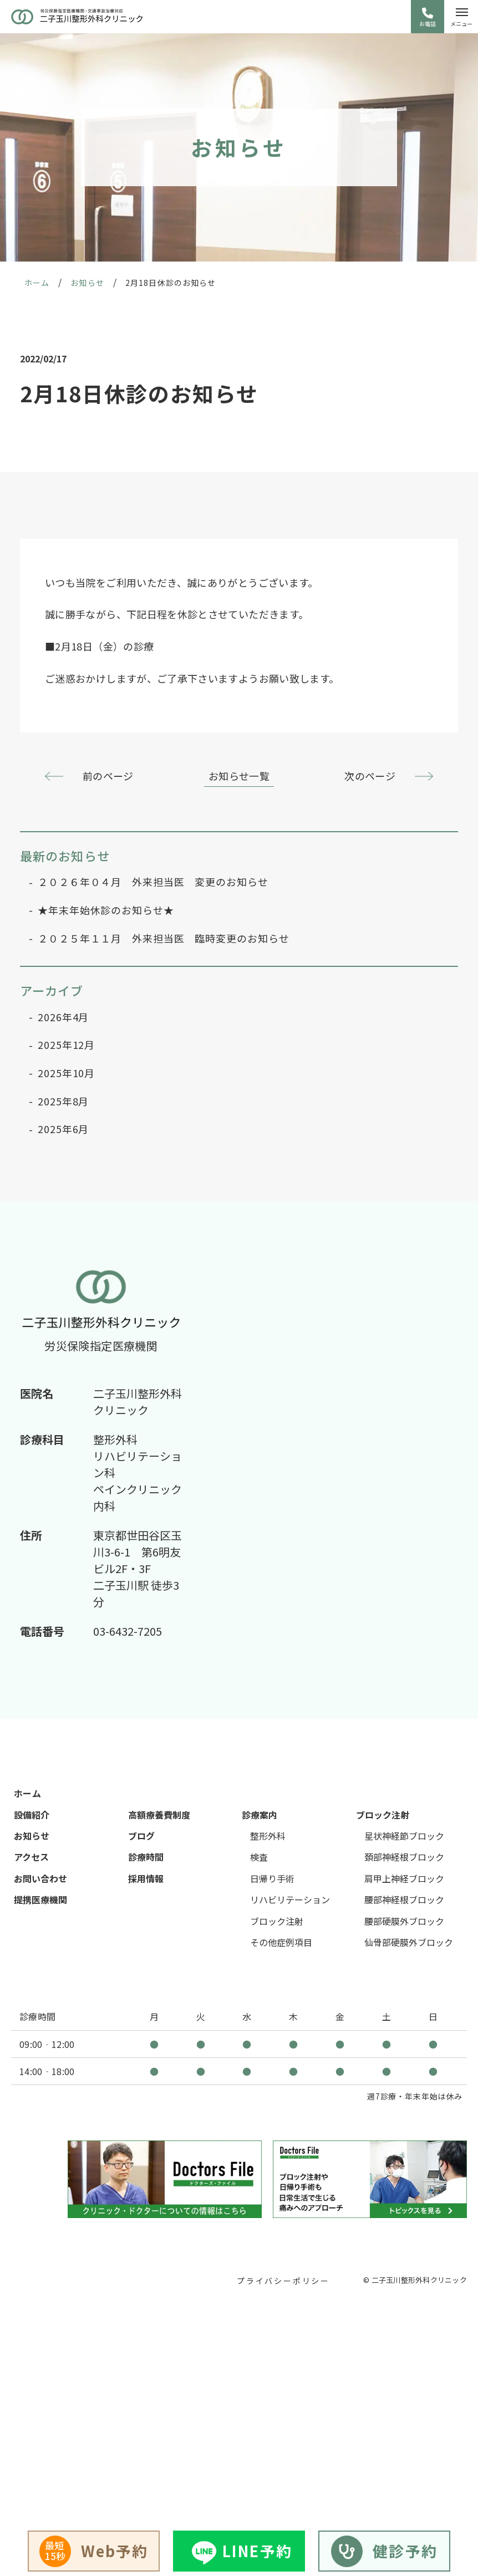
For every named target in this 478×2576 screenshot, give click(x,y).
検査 (259, 1856)
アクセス (31, 1856)
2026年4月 (63, 1017)
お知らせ (31, 1835)
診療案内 (259, 1814)
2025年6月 (63, 1129)
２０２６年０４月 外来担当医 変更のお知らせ (153, 882)
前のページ (108, 776)
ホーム (27, 1793)
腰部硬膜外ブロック (404, 1921)
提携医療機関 (40, 1899)
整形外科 (268, 1835)
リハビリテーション (290, 1899)
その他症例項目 (281, 1942)
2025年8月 (63, 1101)
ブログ (141, 1835)
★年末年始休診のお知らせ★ (106, 910)
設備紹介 (31, 1814)
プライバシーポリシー (283, 2280)
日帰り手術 (272, 1878)
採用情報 (146, 1878)
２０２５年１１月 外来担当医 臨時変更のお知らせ (163, 938)
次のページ (369, 776)
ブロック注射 (276, 1921)
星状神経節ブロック (404, 1835)
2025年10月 (66, 1073)
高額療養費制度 (159, 1814)
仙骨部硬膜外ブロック (408, 1942)
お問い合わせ (40, 1878)
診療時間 (146, 1856)
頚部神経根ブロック (404, 1856)
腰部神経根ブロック (404, 1899)
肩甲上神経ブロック (404, 1878)
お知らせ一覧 (239, 776)
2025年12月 (66, 1045)
